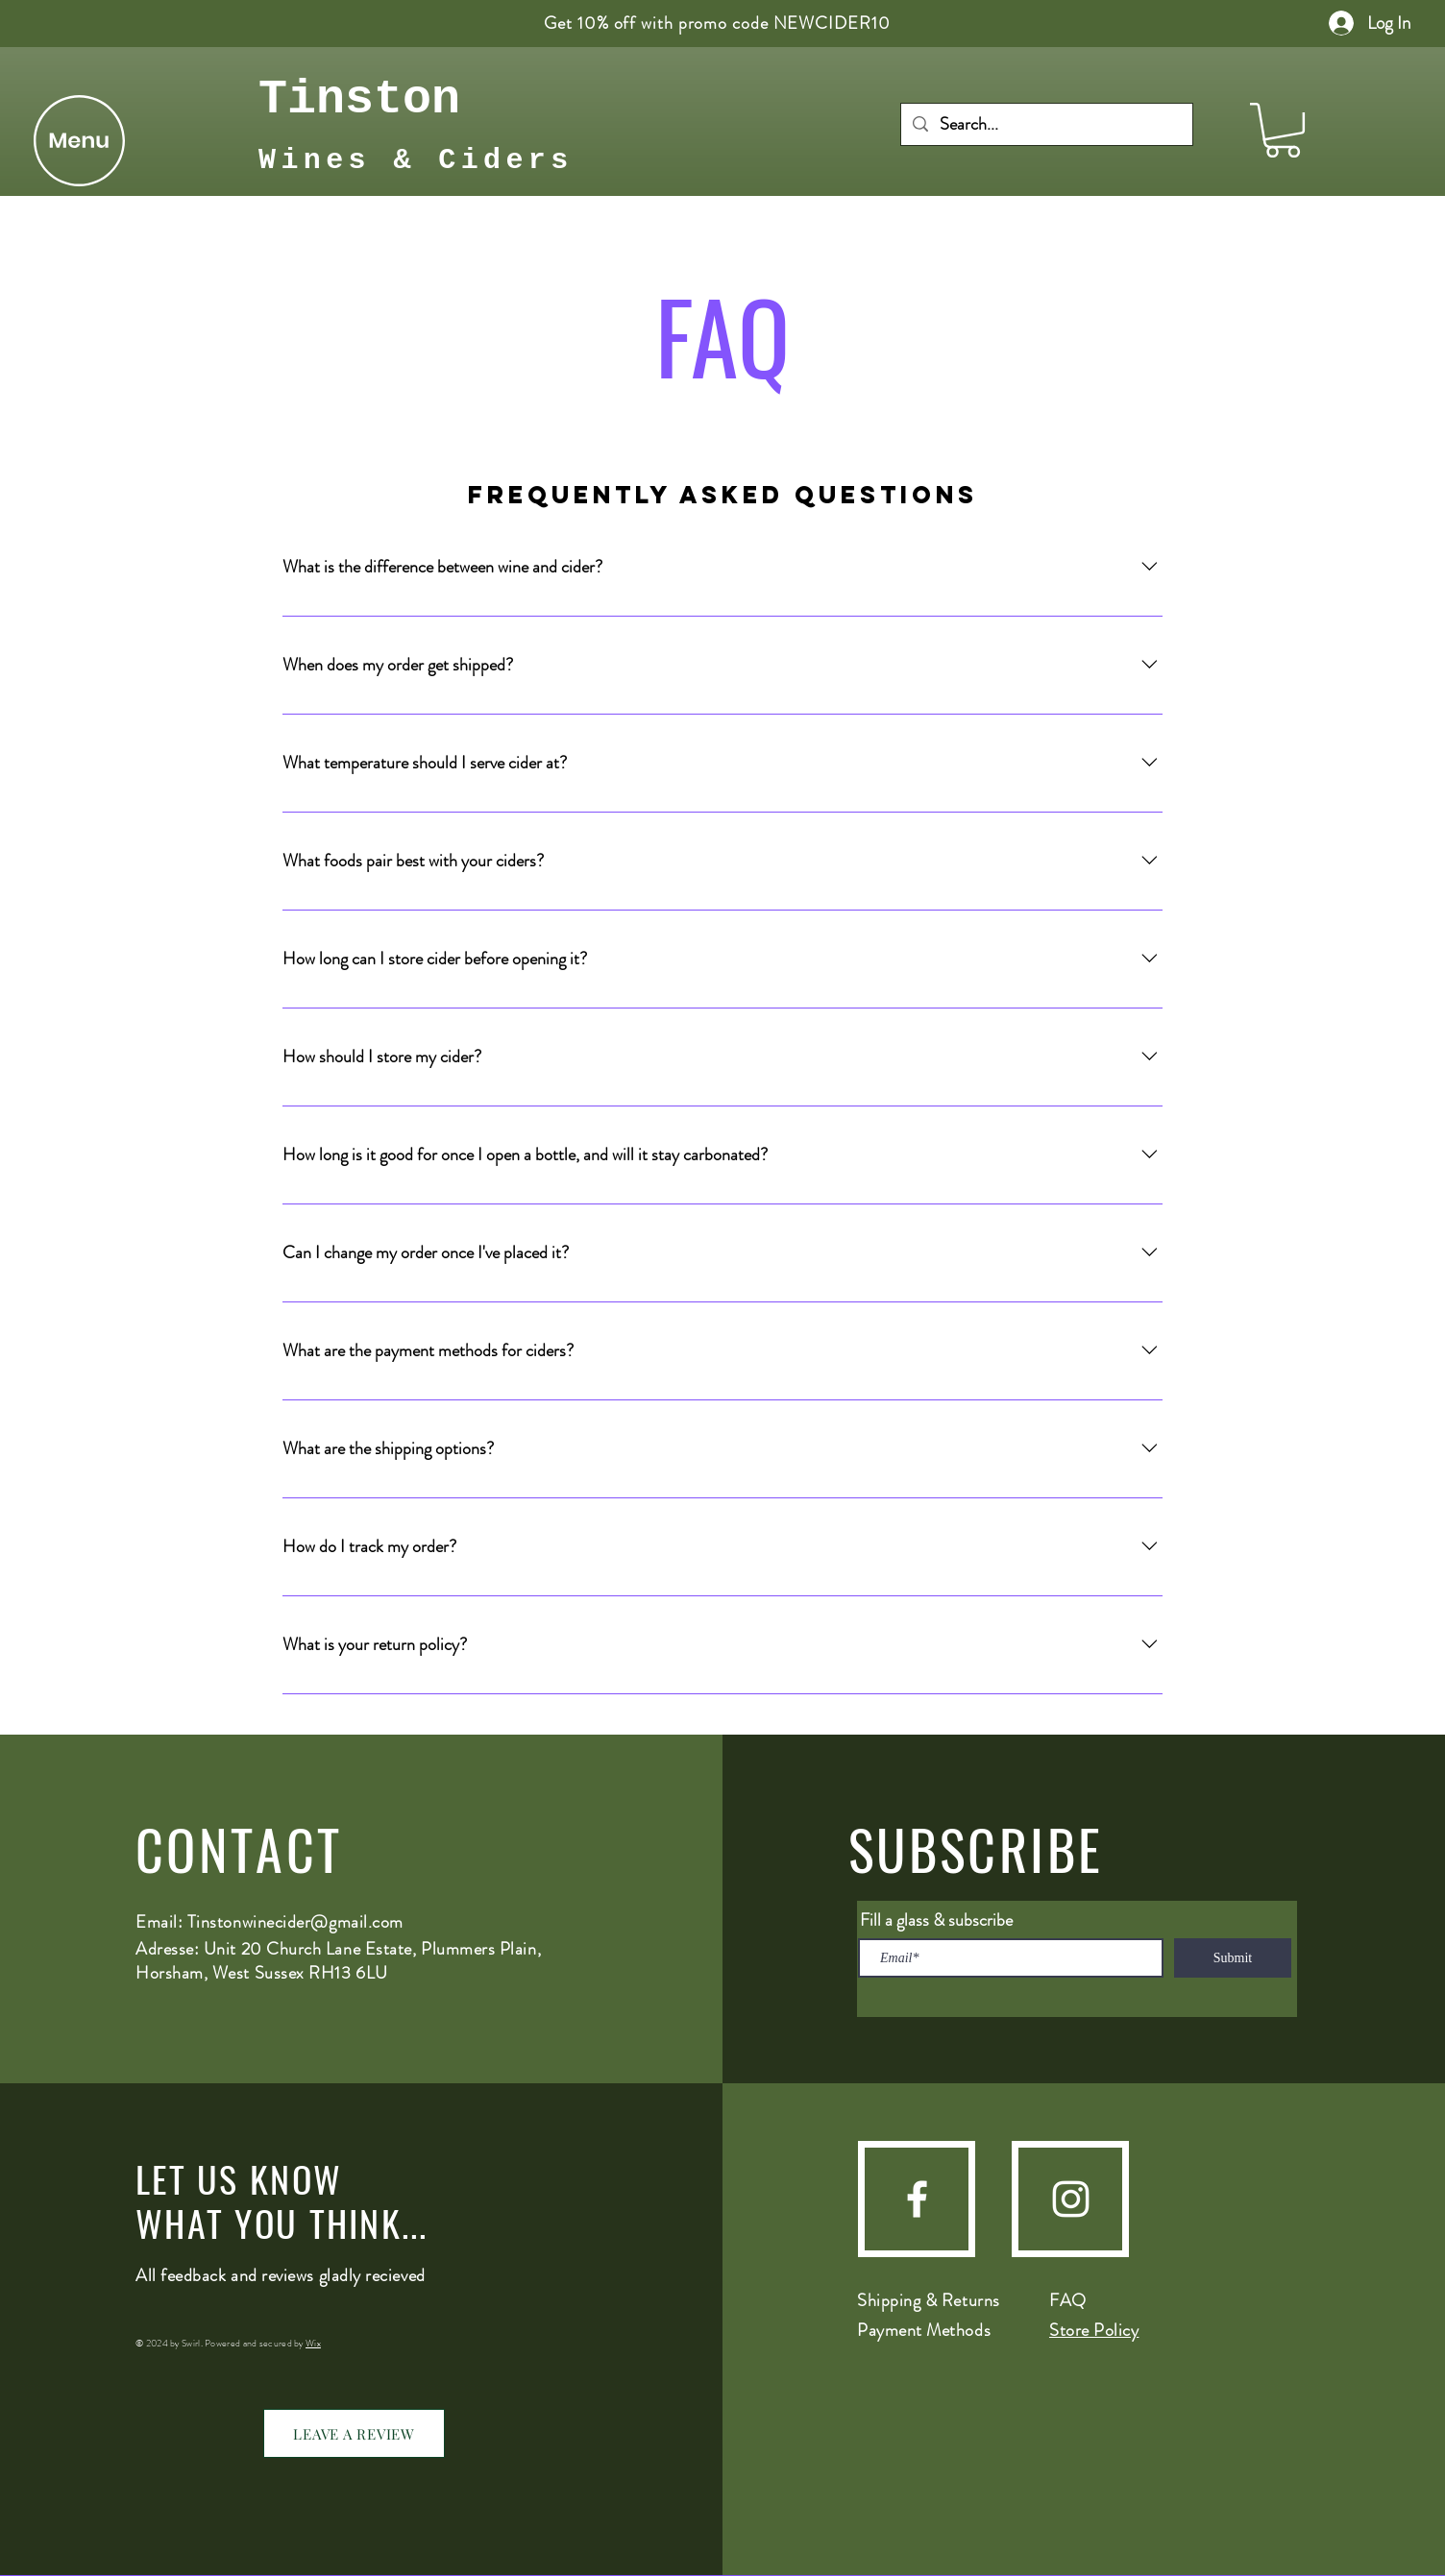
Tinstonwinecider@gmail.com (295, 1921)
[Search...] (1046, 124)
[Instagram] (1070, 2199)
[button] (79, 140)
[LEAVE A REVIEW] (354, 2433)
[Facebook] (917, 2199)
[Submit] (1232, 1958)
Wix (313, 2343)
